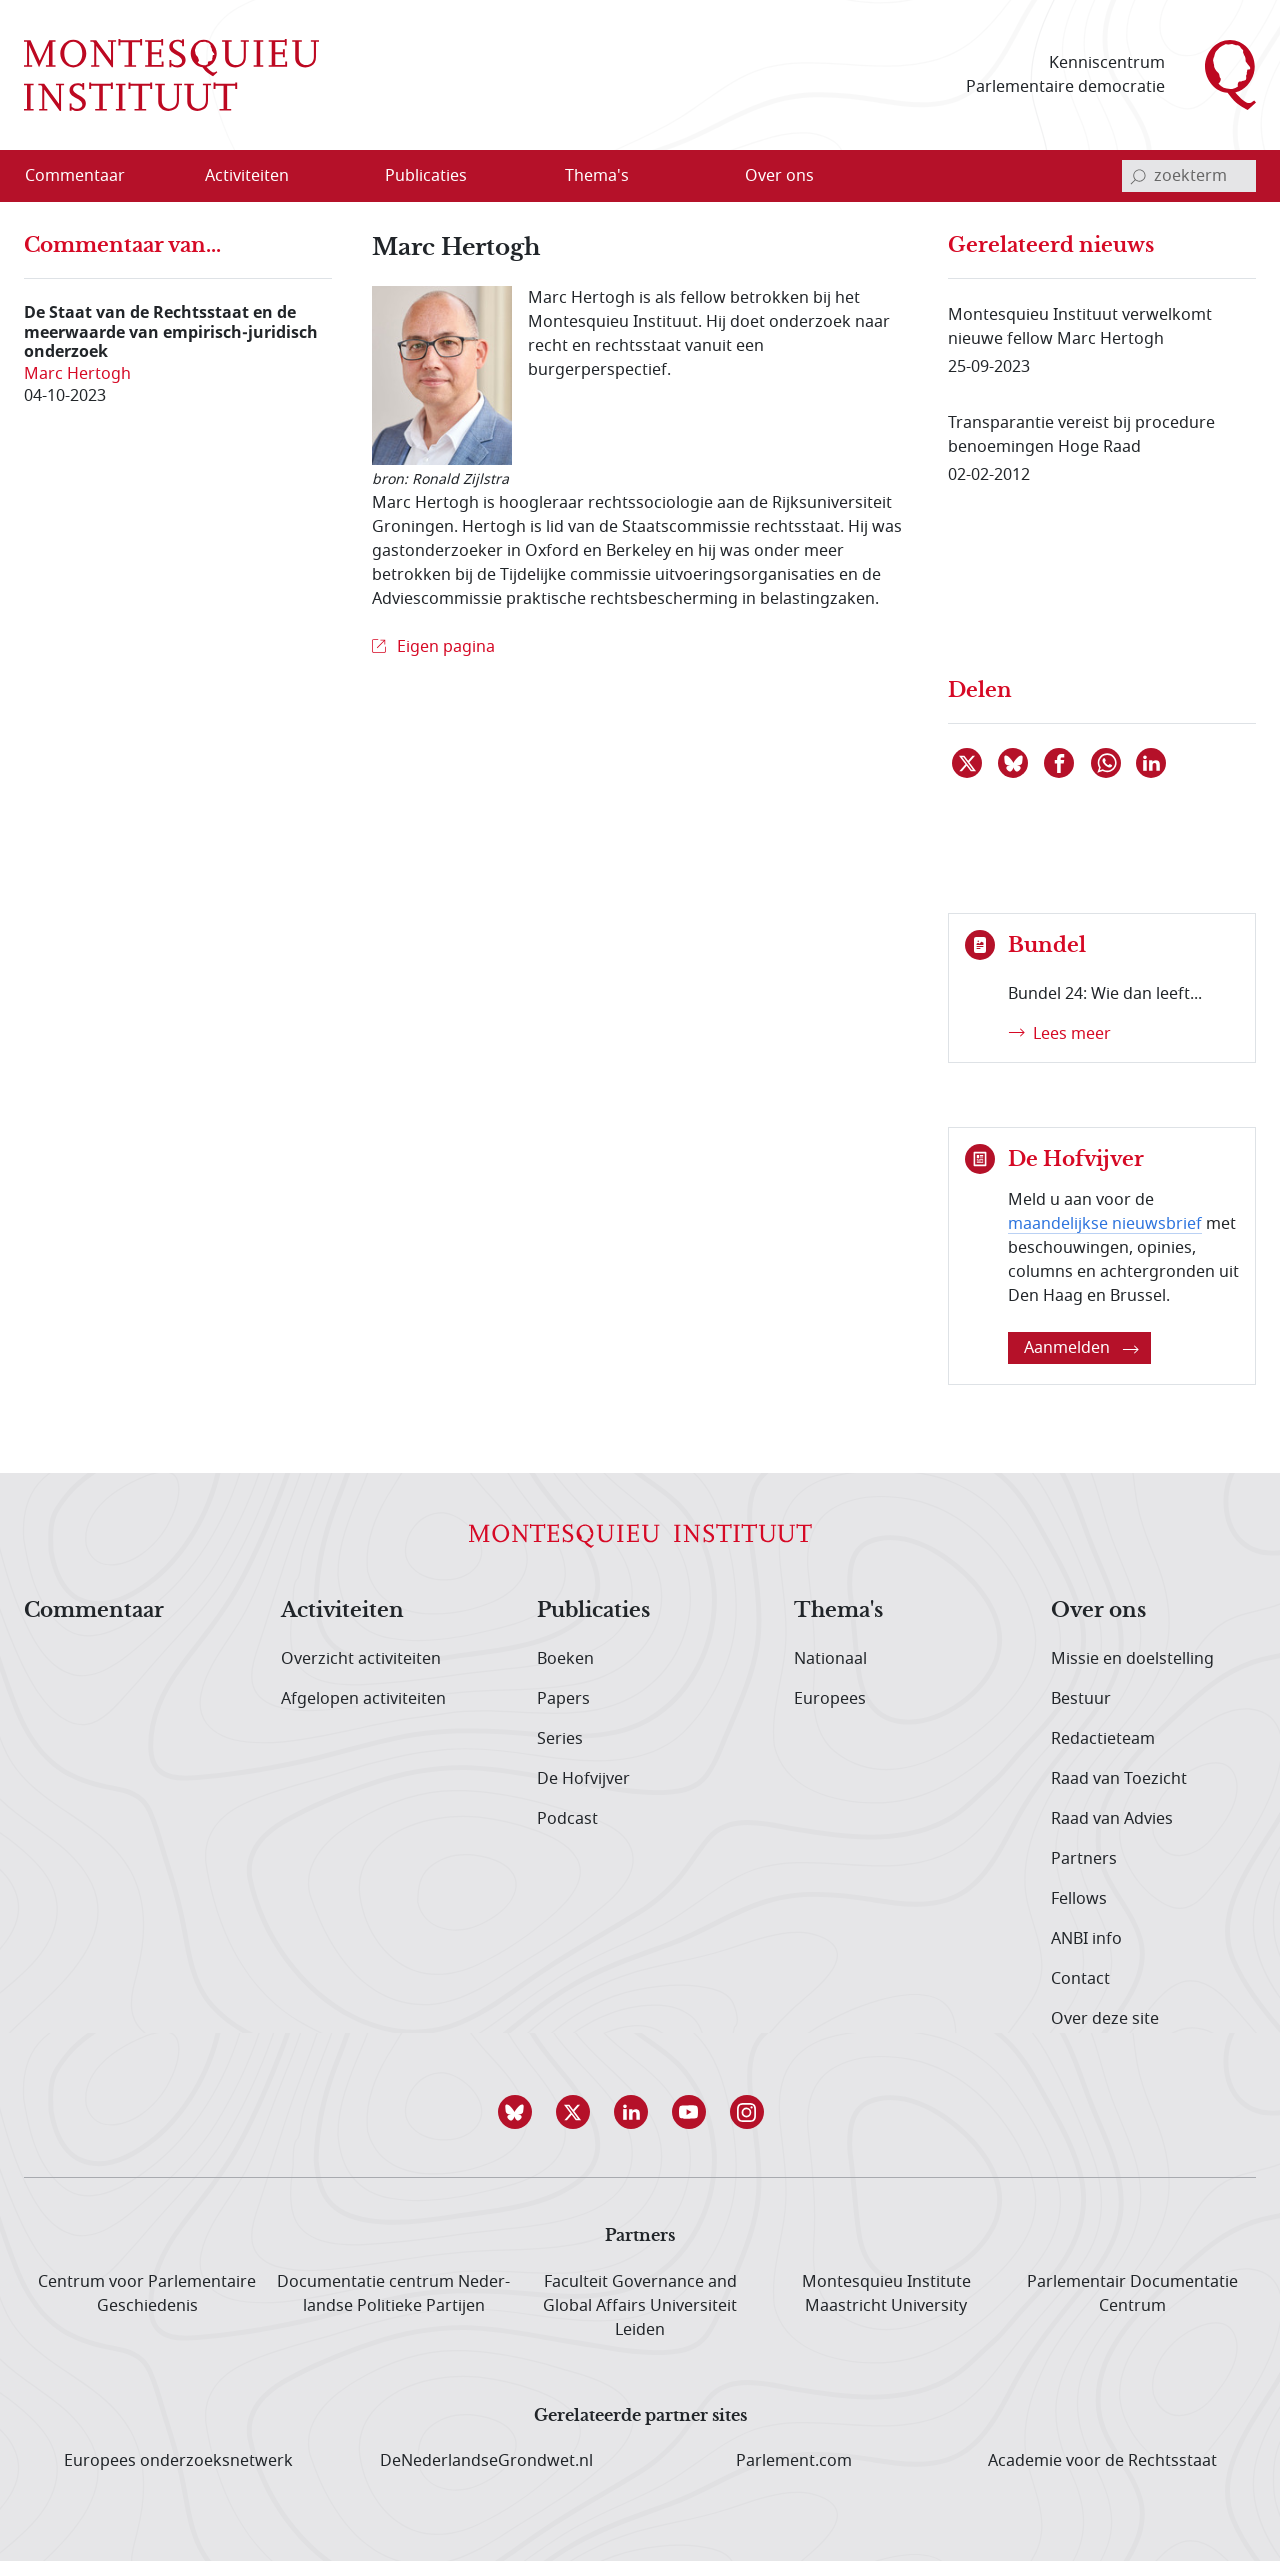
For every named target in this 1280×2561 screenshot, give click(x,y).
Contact (1080, 1979)
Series (560, 1739)
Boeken (565, 1659)
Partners (1084, 1859)
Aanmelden (1081, 1348)
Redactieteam (1103, 1739)
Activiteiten (342, 1611)
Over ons (1098, 1611)
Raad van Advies (1112, 1819)
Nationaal (830, 1659)
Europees (830, 1699)
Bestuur (1081, 1699)
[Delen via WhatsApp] (1107, 763)
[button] (524, 2112)
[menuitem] (87, 176)
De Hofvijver (583, 1779)
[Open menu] (311, 177)
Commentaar (94, 1611)
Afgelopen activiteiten (363, 1699)
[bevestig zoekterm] (1138, 176)
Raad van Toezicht (1119, 1779)
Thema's (838, 1611)
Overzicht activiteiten (361, 1659)
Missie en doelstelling (1132, 1659)
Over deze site (1105, 2019)
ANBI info (1086, 1939)
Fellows (1079, 1899)
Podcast (567, 1819)
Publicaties (593, 1611)
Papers (563, 1699)
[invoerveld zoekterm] (1189, 176)
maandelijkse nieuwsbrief (1105, 1224)
